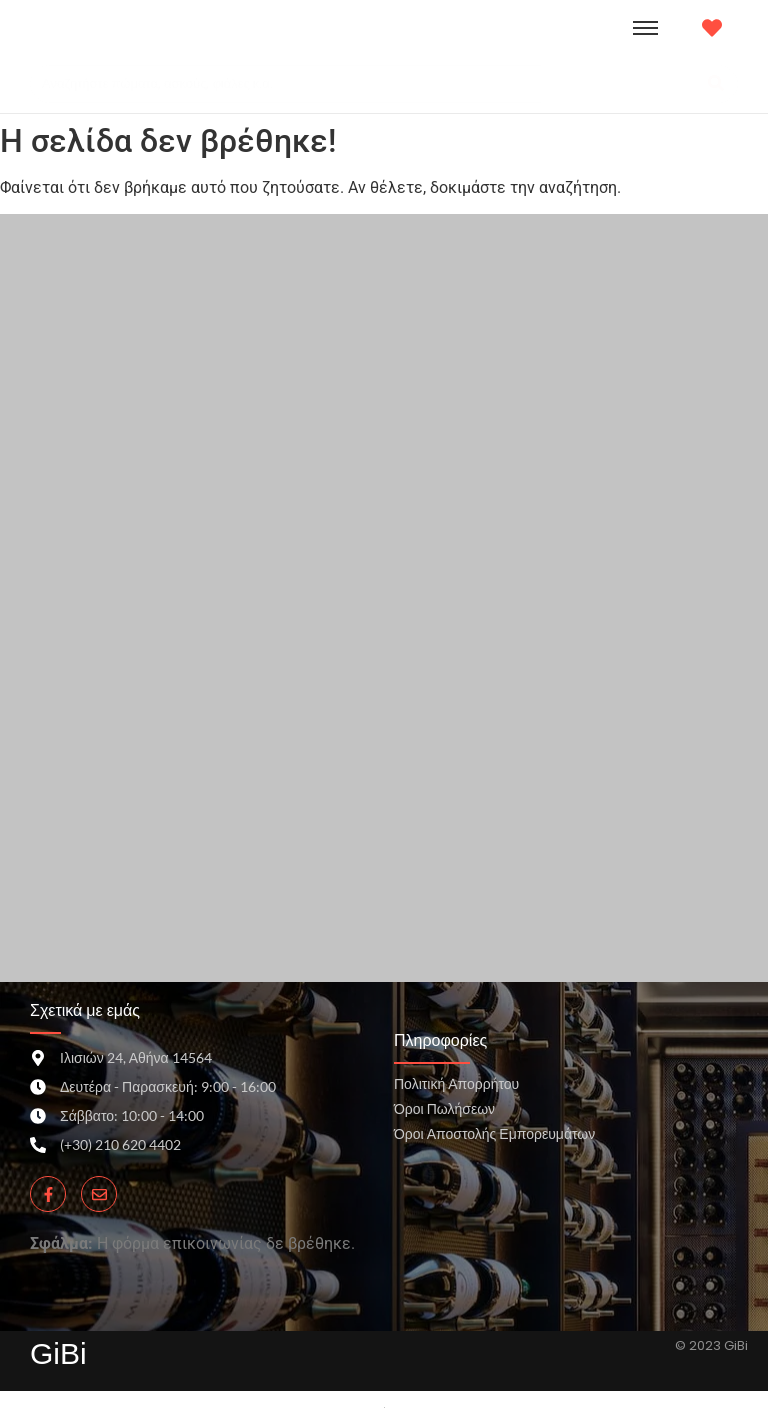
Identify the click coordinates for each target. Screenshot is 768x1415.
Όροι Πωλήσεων (444, 1108)
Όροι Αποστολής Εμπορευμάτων (494, 1133)
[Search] (363, 84)
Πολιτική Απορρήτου (456, 1083)
